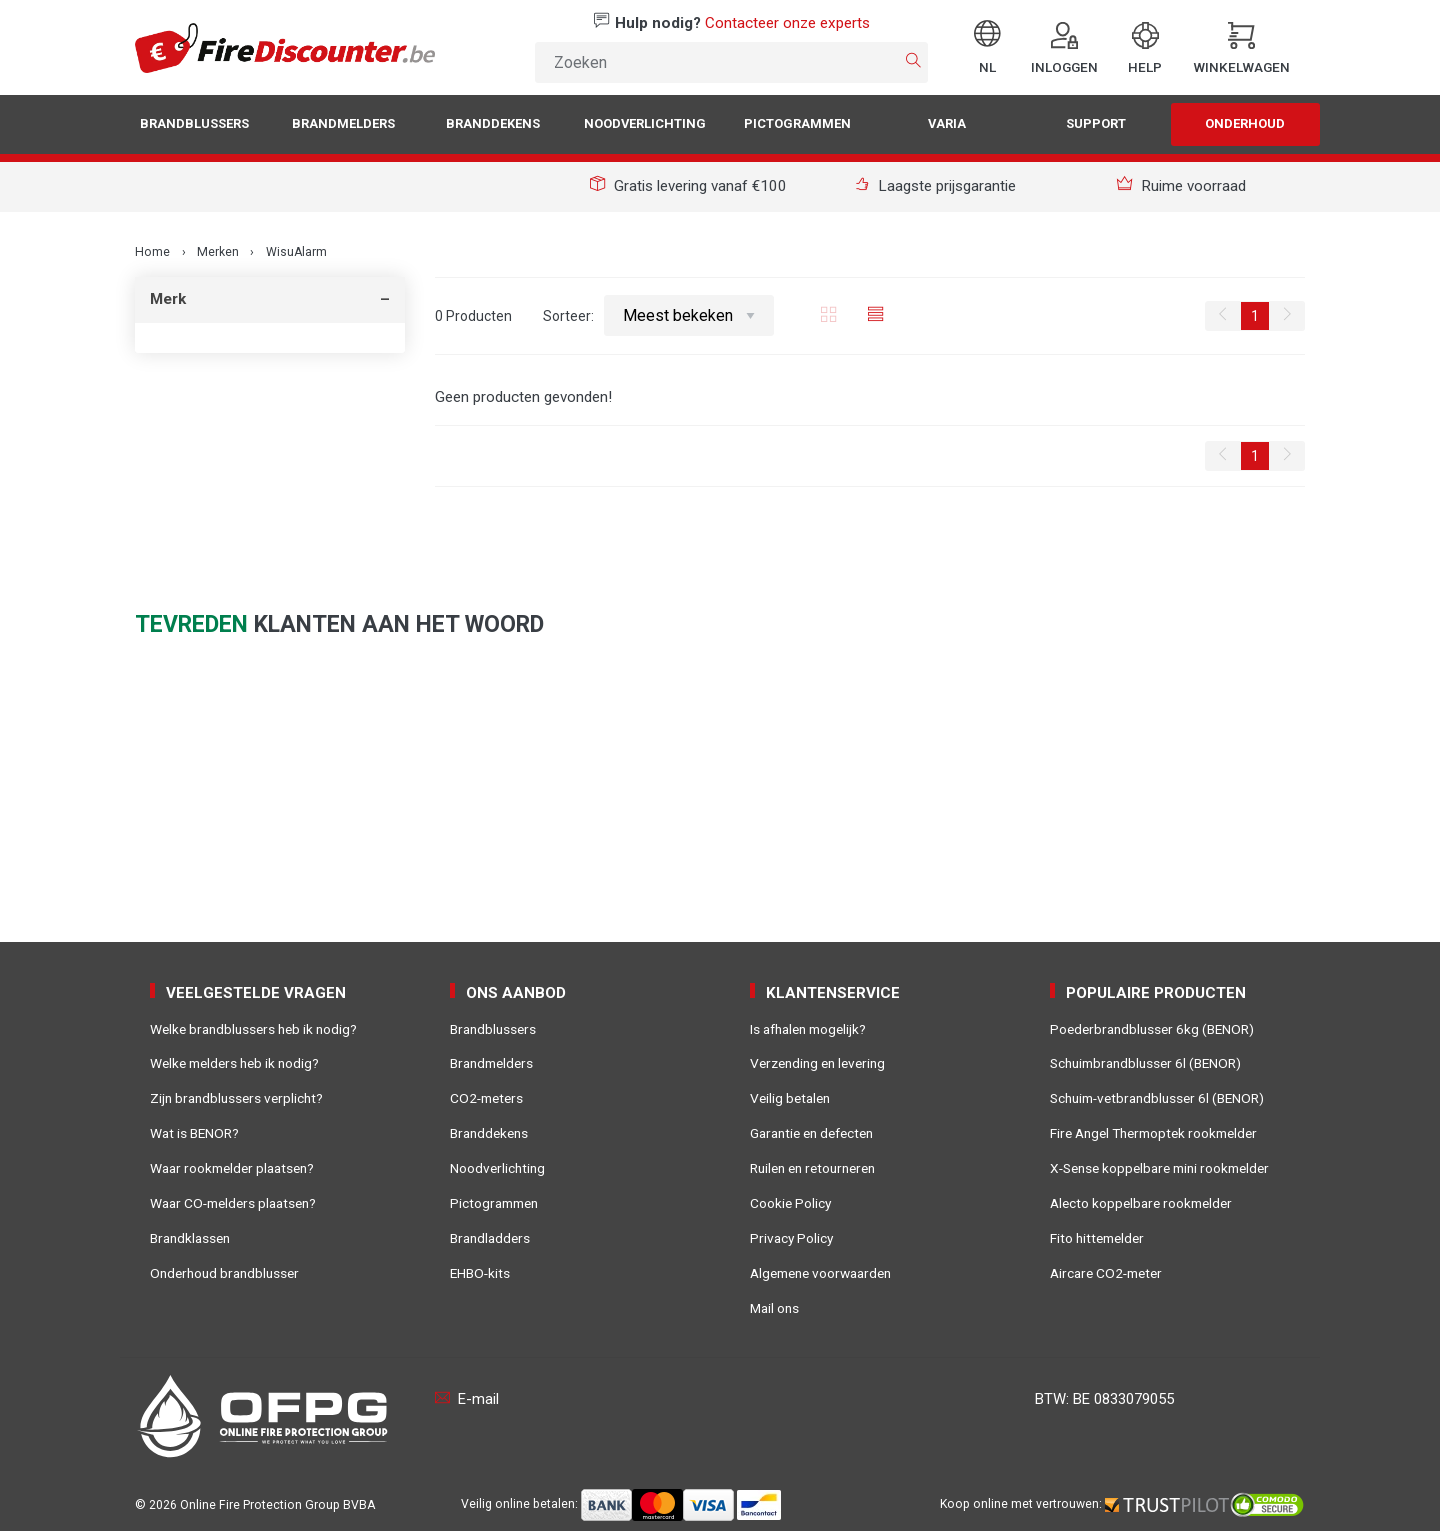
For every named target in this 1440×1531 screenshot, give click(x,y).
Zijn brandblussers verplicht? (236, 1098)
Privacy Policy (791, 1238)
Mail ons (774, 1308)
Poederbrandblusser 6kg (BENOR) (1152, 1029)
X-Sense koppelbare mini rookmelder (1159, 1168)
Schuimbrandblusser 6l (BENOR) (1145, 1063)
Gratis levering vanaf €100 (689, 186)
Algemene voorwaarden (820, 1273)
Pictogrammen (797, 123)
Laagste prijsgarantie (935, 186)
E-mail (467, 1399)
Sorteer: (659, 315)
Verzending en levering (817, 1063)
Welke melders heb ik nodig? (234, 1063)
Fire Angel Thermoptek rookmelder (1153, 1133)
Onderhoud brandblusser (224, 1273)
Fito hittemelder (1097, 1238)
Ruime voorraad (1182, 186)
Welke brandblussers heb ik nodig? (253, 1029)
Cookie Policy (790, 1203)
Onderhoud (1245, 123)
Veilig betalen (790, 1098)
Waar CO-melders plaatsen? (233, 1203)
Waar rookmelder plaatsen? (232, 1168)
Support (1096, 123)
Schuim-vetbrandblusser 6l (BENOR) (1157, 1098)
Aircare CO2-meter (1106, 1273)
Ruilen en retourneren (812, 1168)
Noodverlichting (645, 123)
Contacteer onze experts (787, 23)
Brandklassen (190, 1238)
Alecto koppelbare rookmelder (1141, 1203)
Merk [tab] (168, 299)
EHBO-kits (480, 1273)
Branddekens (493, 123)
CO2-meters (486, 1098)
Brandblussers (194, 123)
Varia (947, 123)
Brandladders (490, 1238)
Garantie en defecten (811, 1133)
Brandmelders (343, 123)
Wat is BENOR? (194, 1133)
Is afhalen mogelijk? (808, 1029)
